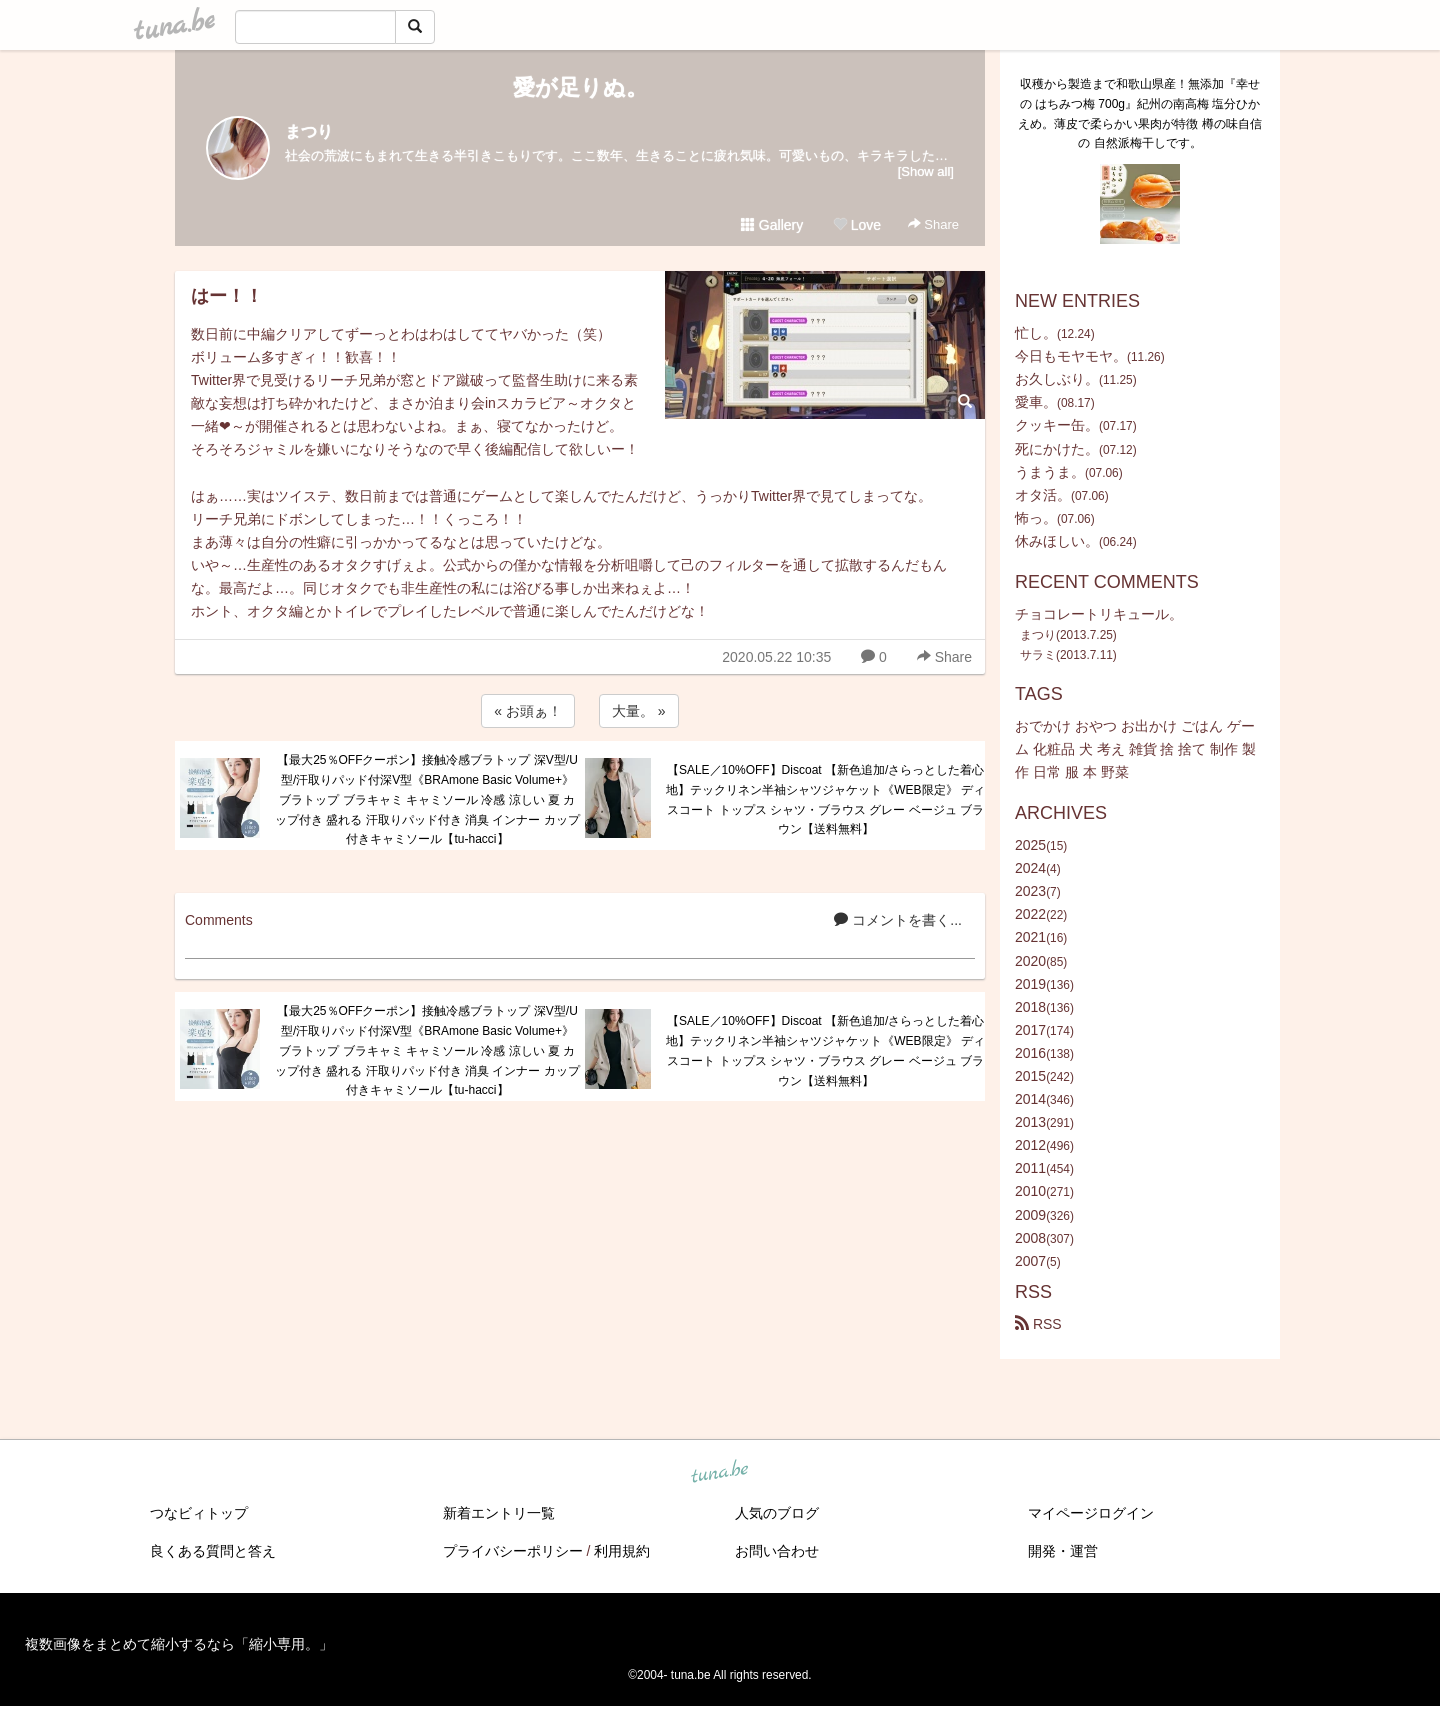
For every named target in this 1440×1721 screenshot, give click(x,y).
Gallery (772, 225)
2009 (1030, 1215)
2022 (1030, 914)
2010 (1030, 1191)
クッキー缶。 (1057, 425)
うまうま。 (1050, 472)
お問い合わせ (777, 1551)
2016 (1030, 1053)
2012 (1030, 1145)
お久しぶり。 (1057, 379)
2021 (1030, 937)
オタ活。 (1043, 495)
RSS (1038, 1324)
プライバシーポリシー (513, 1551)
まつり (309, 131)
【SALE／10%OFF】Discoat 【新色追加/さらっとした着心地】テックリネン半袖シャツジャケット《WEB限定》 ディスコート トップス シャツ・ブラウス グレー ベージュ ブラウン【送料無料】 (825, 799)
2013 (1030, 1122)
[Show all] (926, 171)
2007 (1030, 1261)
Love (857, 225)
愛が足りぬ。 (580, 87)
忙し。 (1036, 333)
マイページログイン (1091, 1513)
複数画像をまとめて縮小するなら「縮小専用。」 (179, 1644)
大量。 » (639, 711)
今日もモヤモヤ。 (1071, 356)
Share (933, 224)
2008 (1030, 1238)
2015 (1030, 1076)
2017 (1030, 1030)
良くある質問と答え (213, 1551)
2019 (1030, 984)
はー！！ (227, 296)
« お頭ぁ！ (528, 711)
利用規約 (622, 1551)
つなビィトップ (199, 1513)
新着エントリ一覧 (499, 1513)
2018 (1030, 1007)
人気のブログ (777, 1513)
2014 (1030, 1099)
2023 (1030, 891)
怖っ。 (1036, 518)
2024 (1030, 868)
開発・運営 (1063, 1551)
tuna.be (719, 1472)
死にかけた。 (1057, 449)
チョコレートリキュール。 (1099, 614)
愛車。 (1036, 402)
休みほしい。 (1057, 541)
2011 (1030, 1168)
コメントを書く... (898, 920)
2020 (1030, 961)
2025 (1030, 845)
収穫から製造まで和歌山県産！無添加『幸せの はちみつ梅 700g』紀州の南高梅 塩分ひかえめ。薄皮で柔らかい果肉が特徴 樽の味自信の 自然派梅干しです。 (1139, 113)
